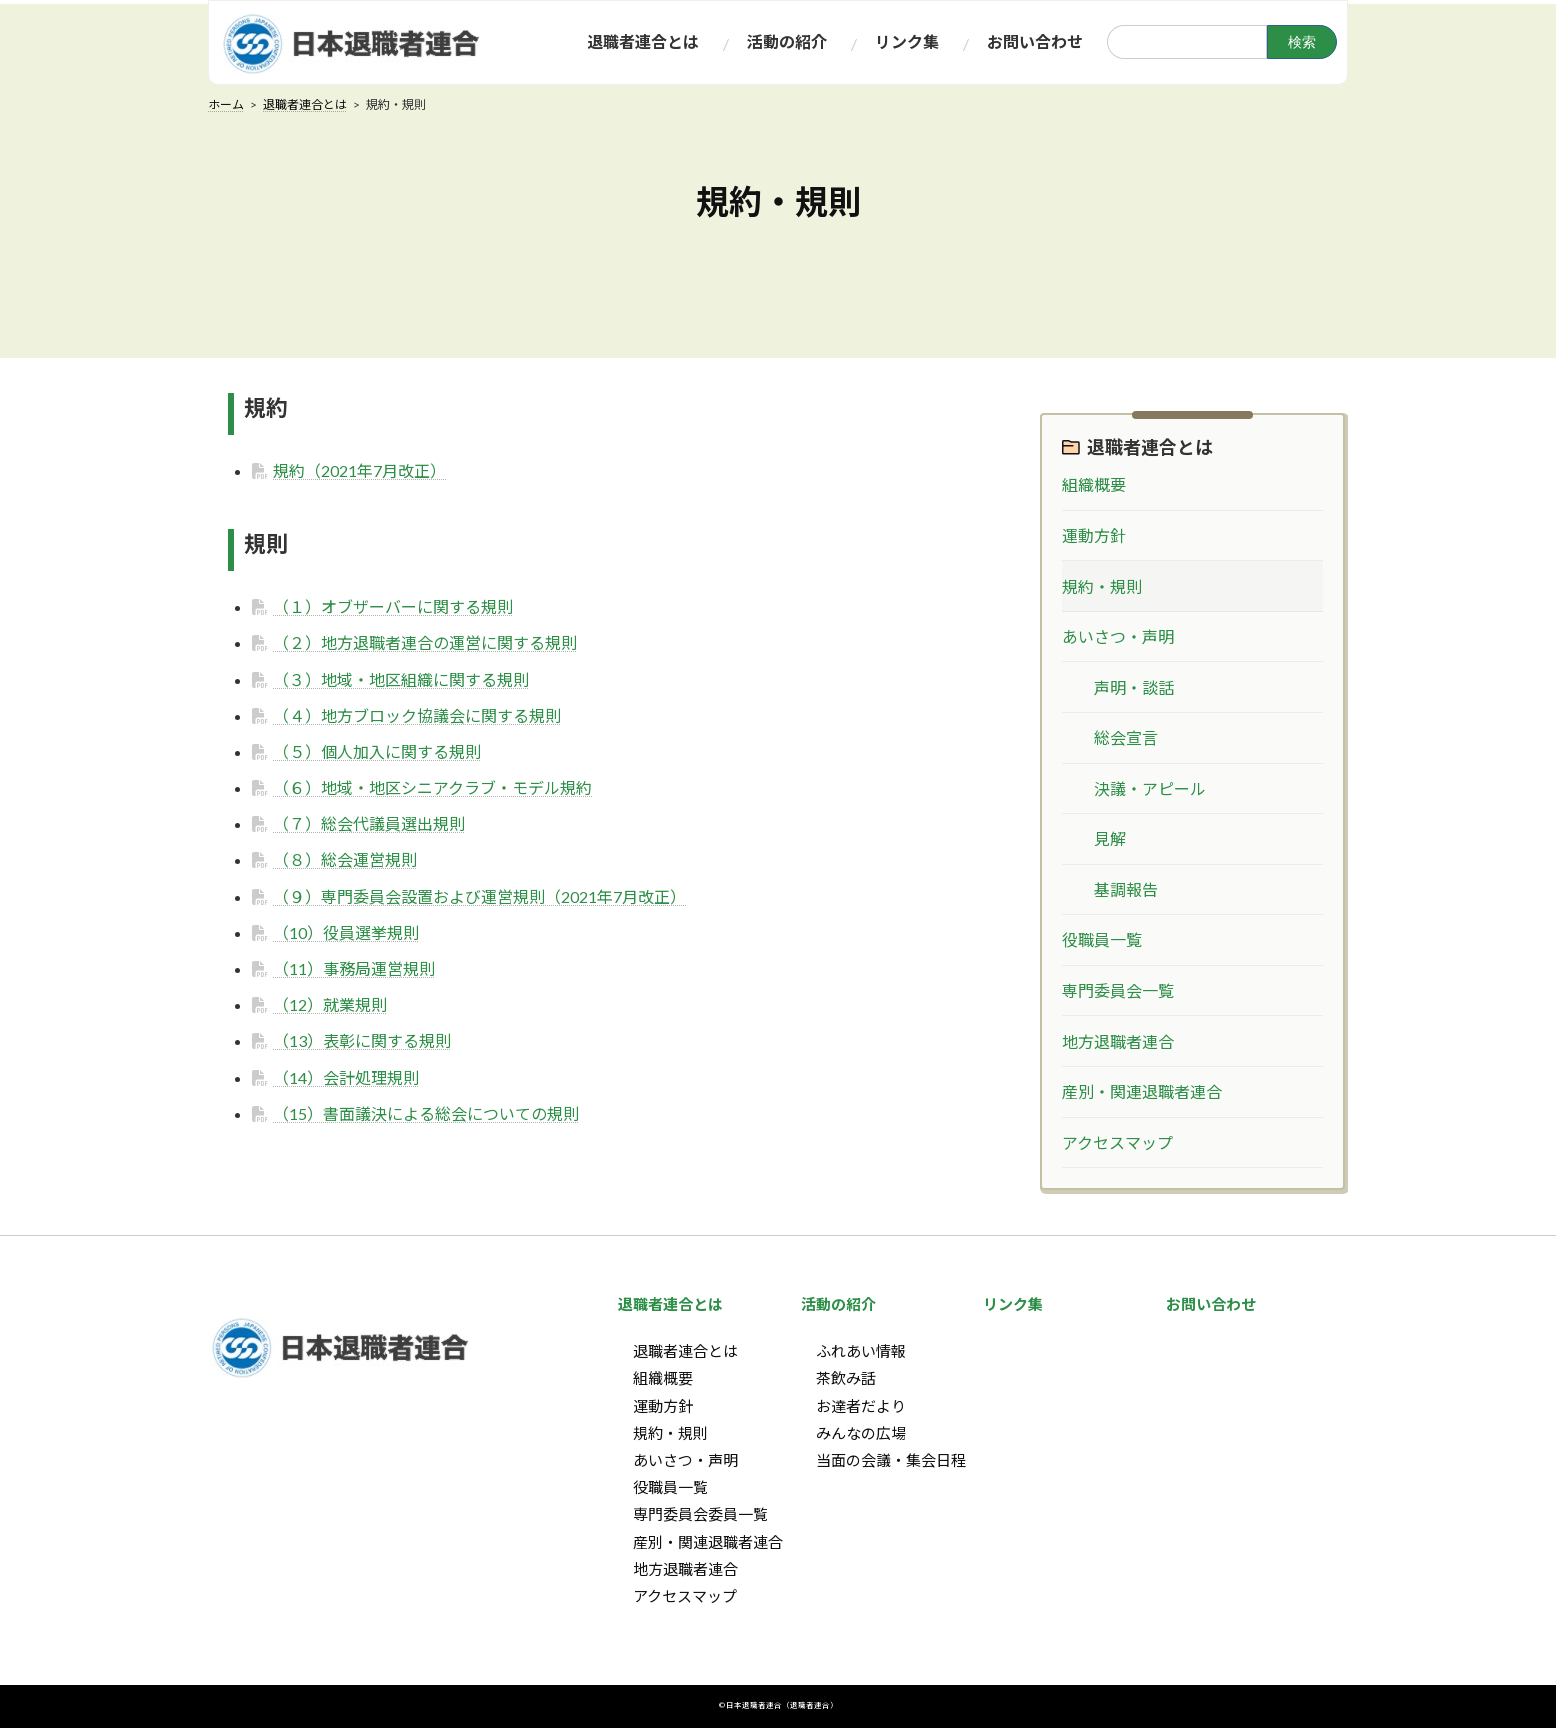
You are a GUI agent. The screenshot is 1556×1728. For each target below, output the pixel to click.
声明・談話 (1134, 687)
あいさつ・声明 (1118, 636)
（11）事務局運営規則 (354, 968)
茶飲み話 (846, 1379)
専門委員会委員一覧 (700, 1515)
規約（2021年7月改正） (359, 470)
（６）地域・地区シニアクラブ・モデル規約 (432, 787)
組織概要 (1094, 485)
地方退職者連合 (1118, 1041)
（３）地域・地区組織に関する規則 (401, 679)
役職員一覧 (1102, 940)
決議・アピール (1150, 788)
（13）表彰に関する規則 (362, 1040)
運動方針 (1094, 535)
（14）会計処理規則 (346, 1077)
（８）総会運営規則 (345, 859)
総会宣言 (1126, 738)
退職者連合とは (1150, 447)
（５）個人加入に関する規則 (377, 751)
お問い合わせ (1211, 1304)
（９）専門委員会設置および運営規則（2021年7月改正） (479, 896)
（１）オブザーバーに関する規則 (393, 606)
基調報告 (1126, 889)
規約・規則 (1102, 586)
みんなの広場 (861, 1433)
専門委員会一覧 (1118, 990)
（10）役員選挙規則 (346, 932)
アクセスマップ (1117, 1142)
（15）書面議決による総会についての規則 (426, 1113)
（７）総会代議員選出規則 (369, 823)
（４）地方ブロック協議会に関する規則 (417, 715)
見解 (1110, 839)
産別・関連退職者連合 (1142, 1092)
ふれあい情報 (861, 1352)
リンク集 (1013, 1304)
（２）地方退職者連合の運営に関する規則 (425, 642)
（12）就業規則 (330, 1004)
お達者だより (861, 1406)
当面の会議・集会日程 (891, 1460)
